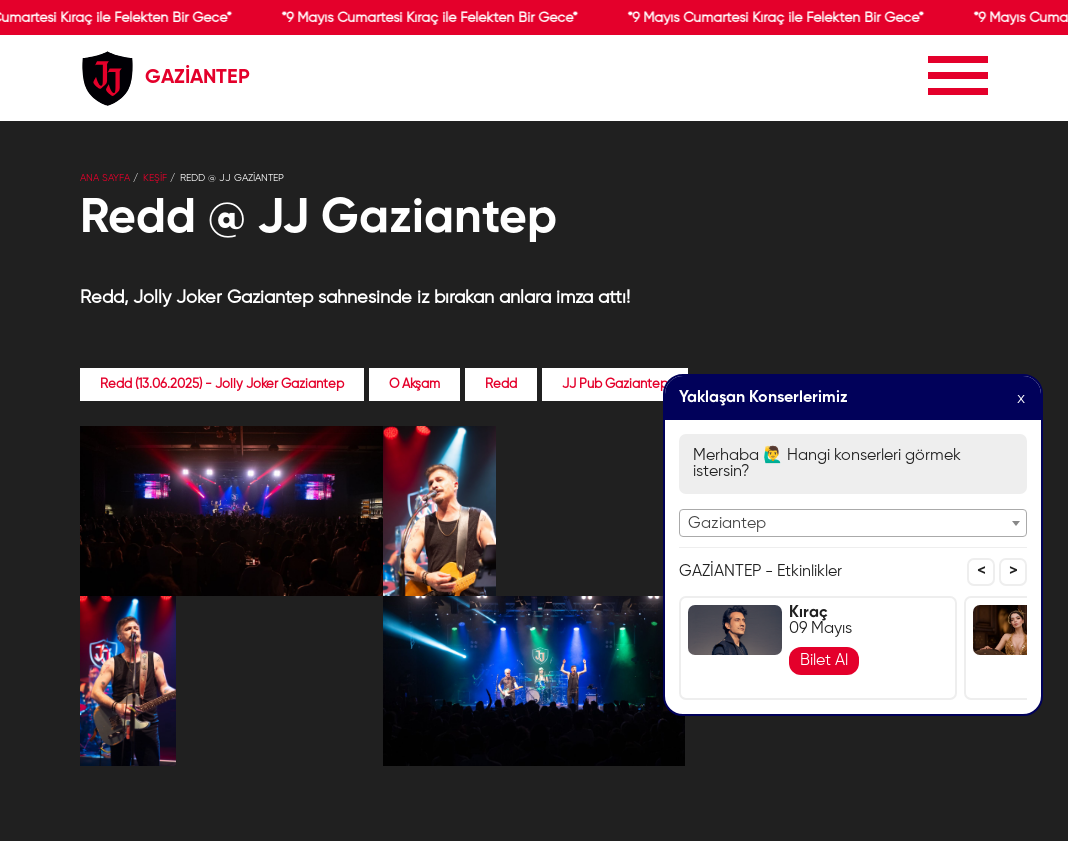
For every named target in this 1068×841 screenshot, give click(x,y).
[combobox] (853, 523)
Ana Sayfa (105, 178)
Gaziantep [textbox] (727, 524)
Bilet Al (824, 661)
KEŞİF (155, 178)
